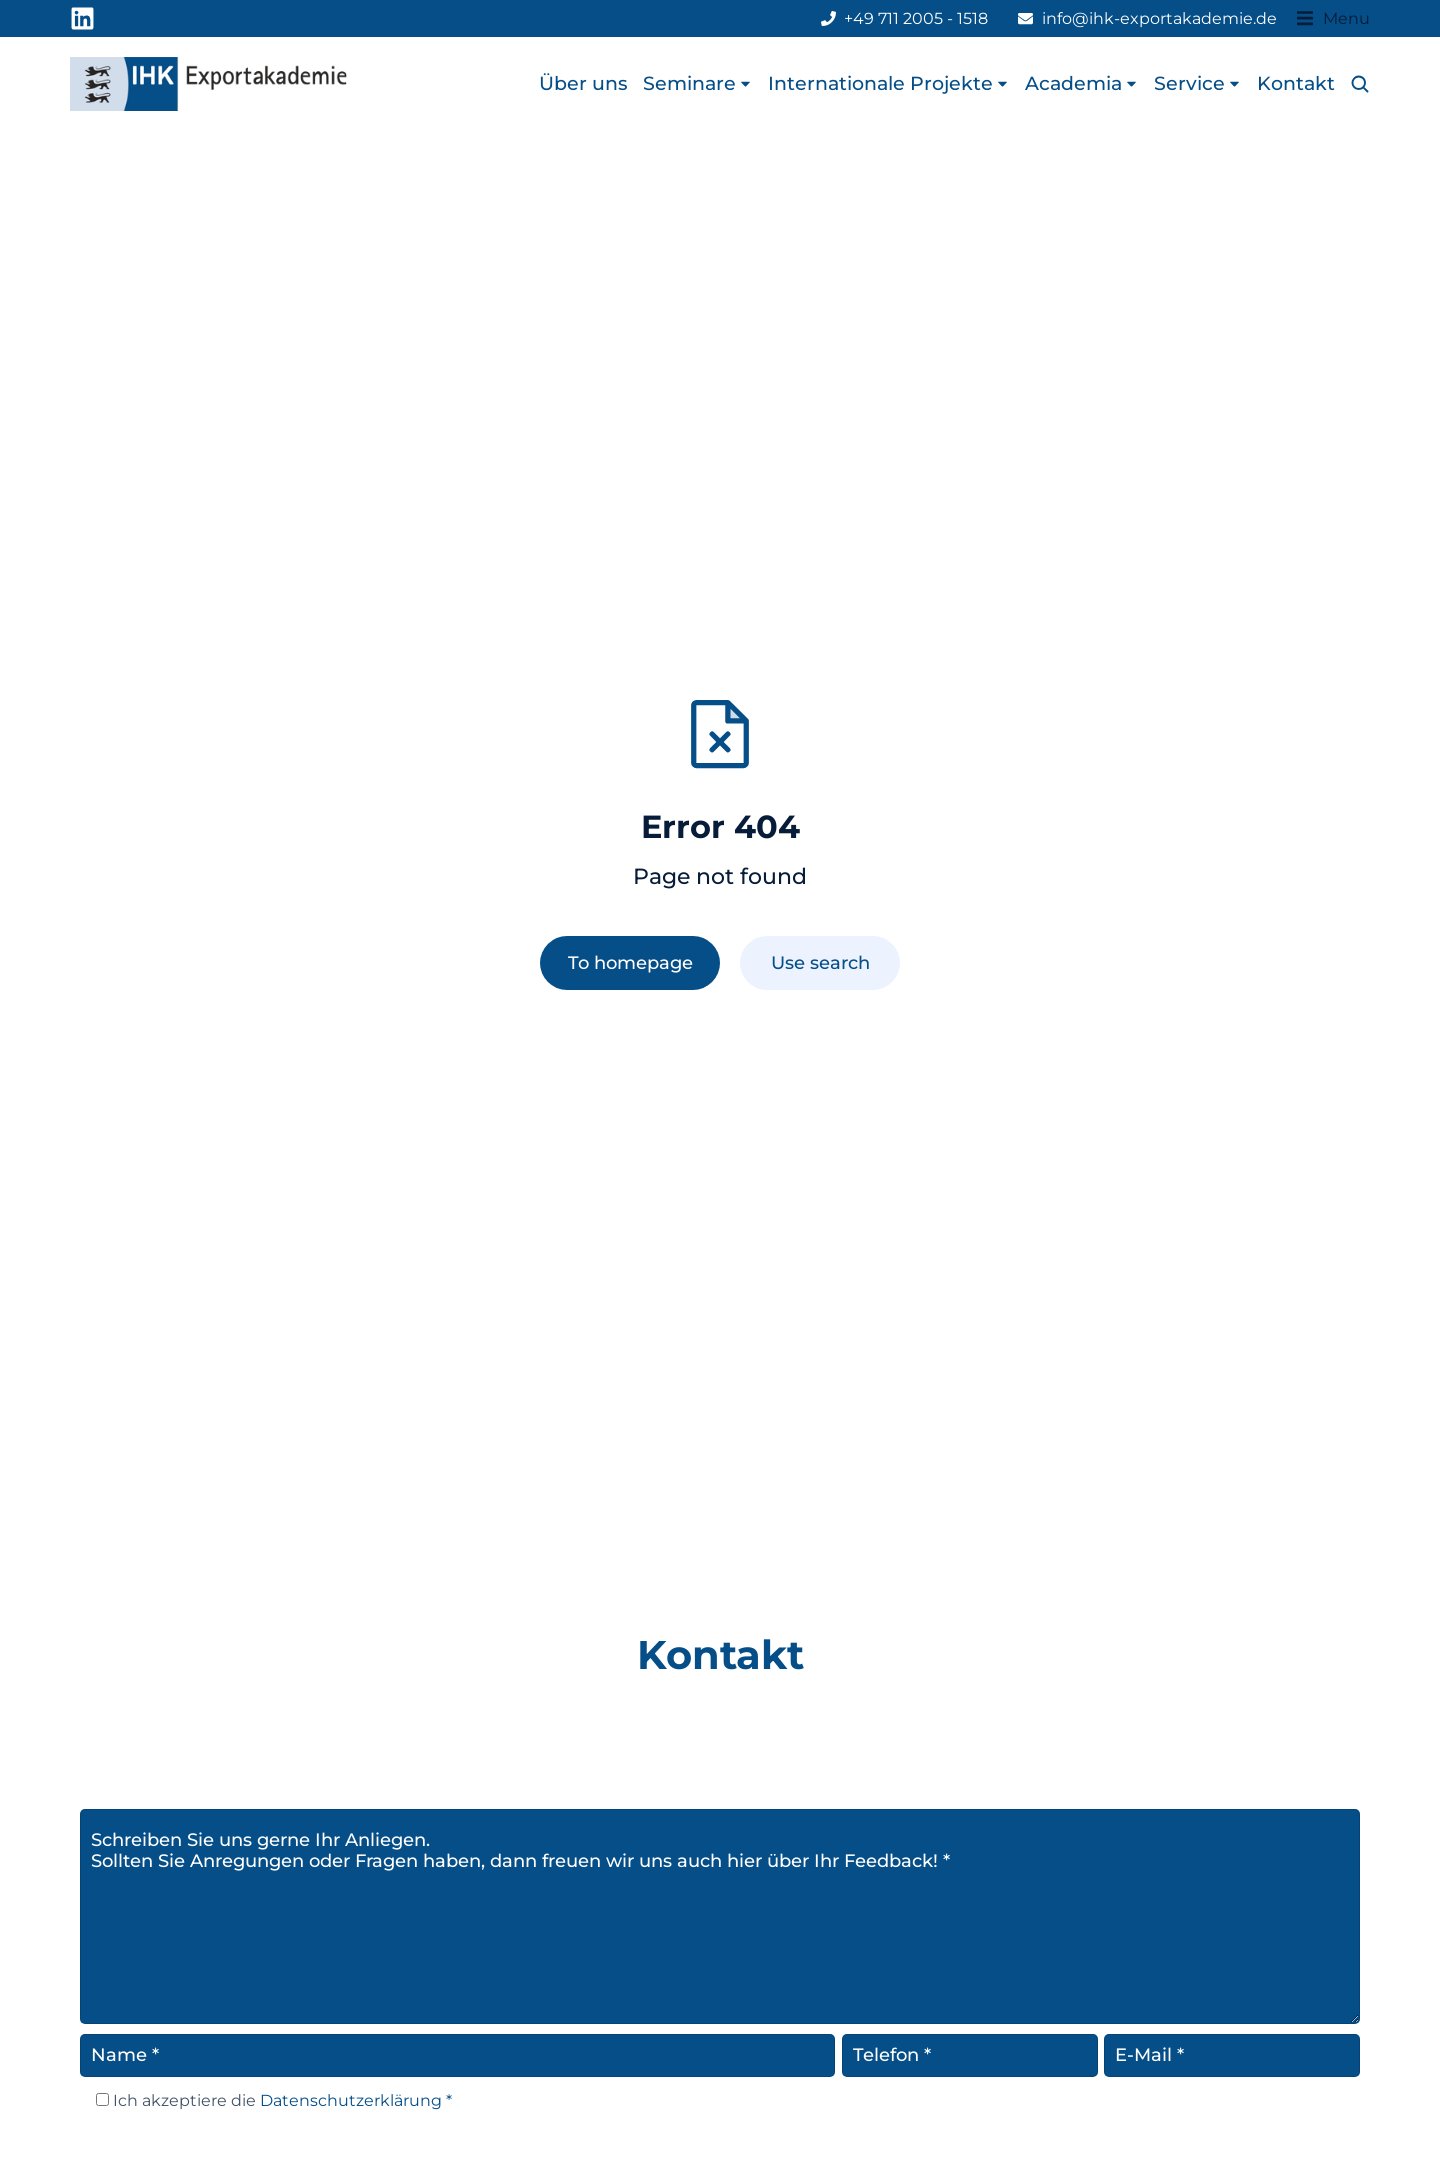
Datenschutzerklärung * (354, 2100)
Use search (820, 962)
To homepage (630, 962)
